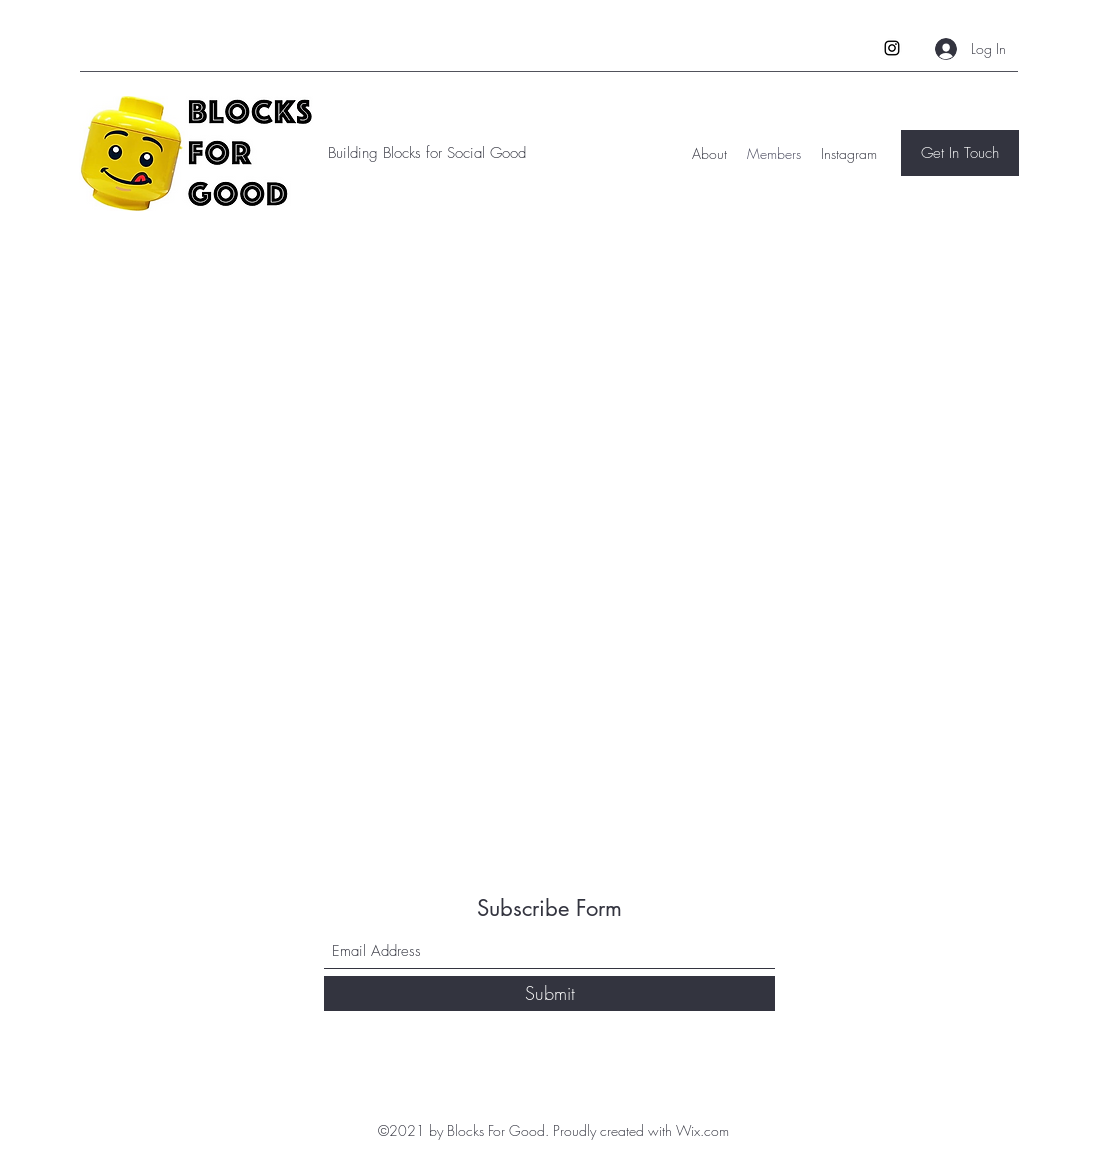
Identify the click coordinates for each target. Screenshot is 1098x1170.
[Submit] (549, 993)
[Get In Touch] (960, 153)
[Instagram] (892, 48)
